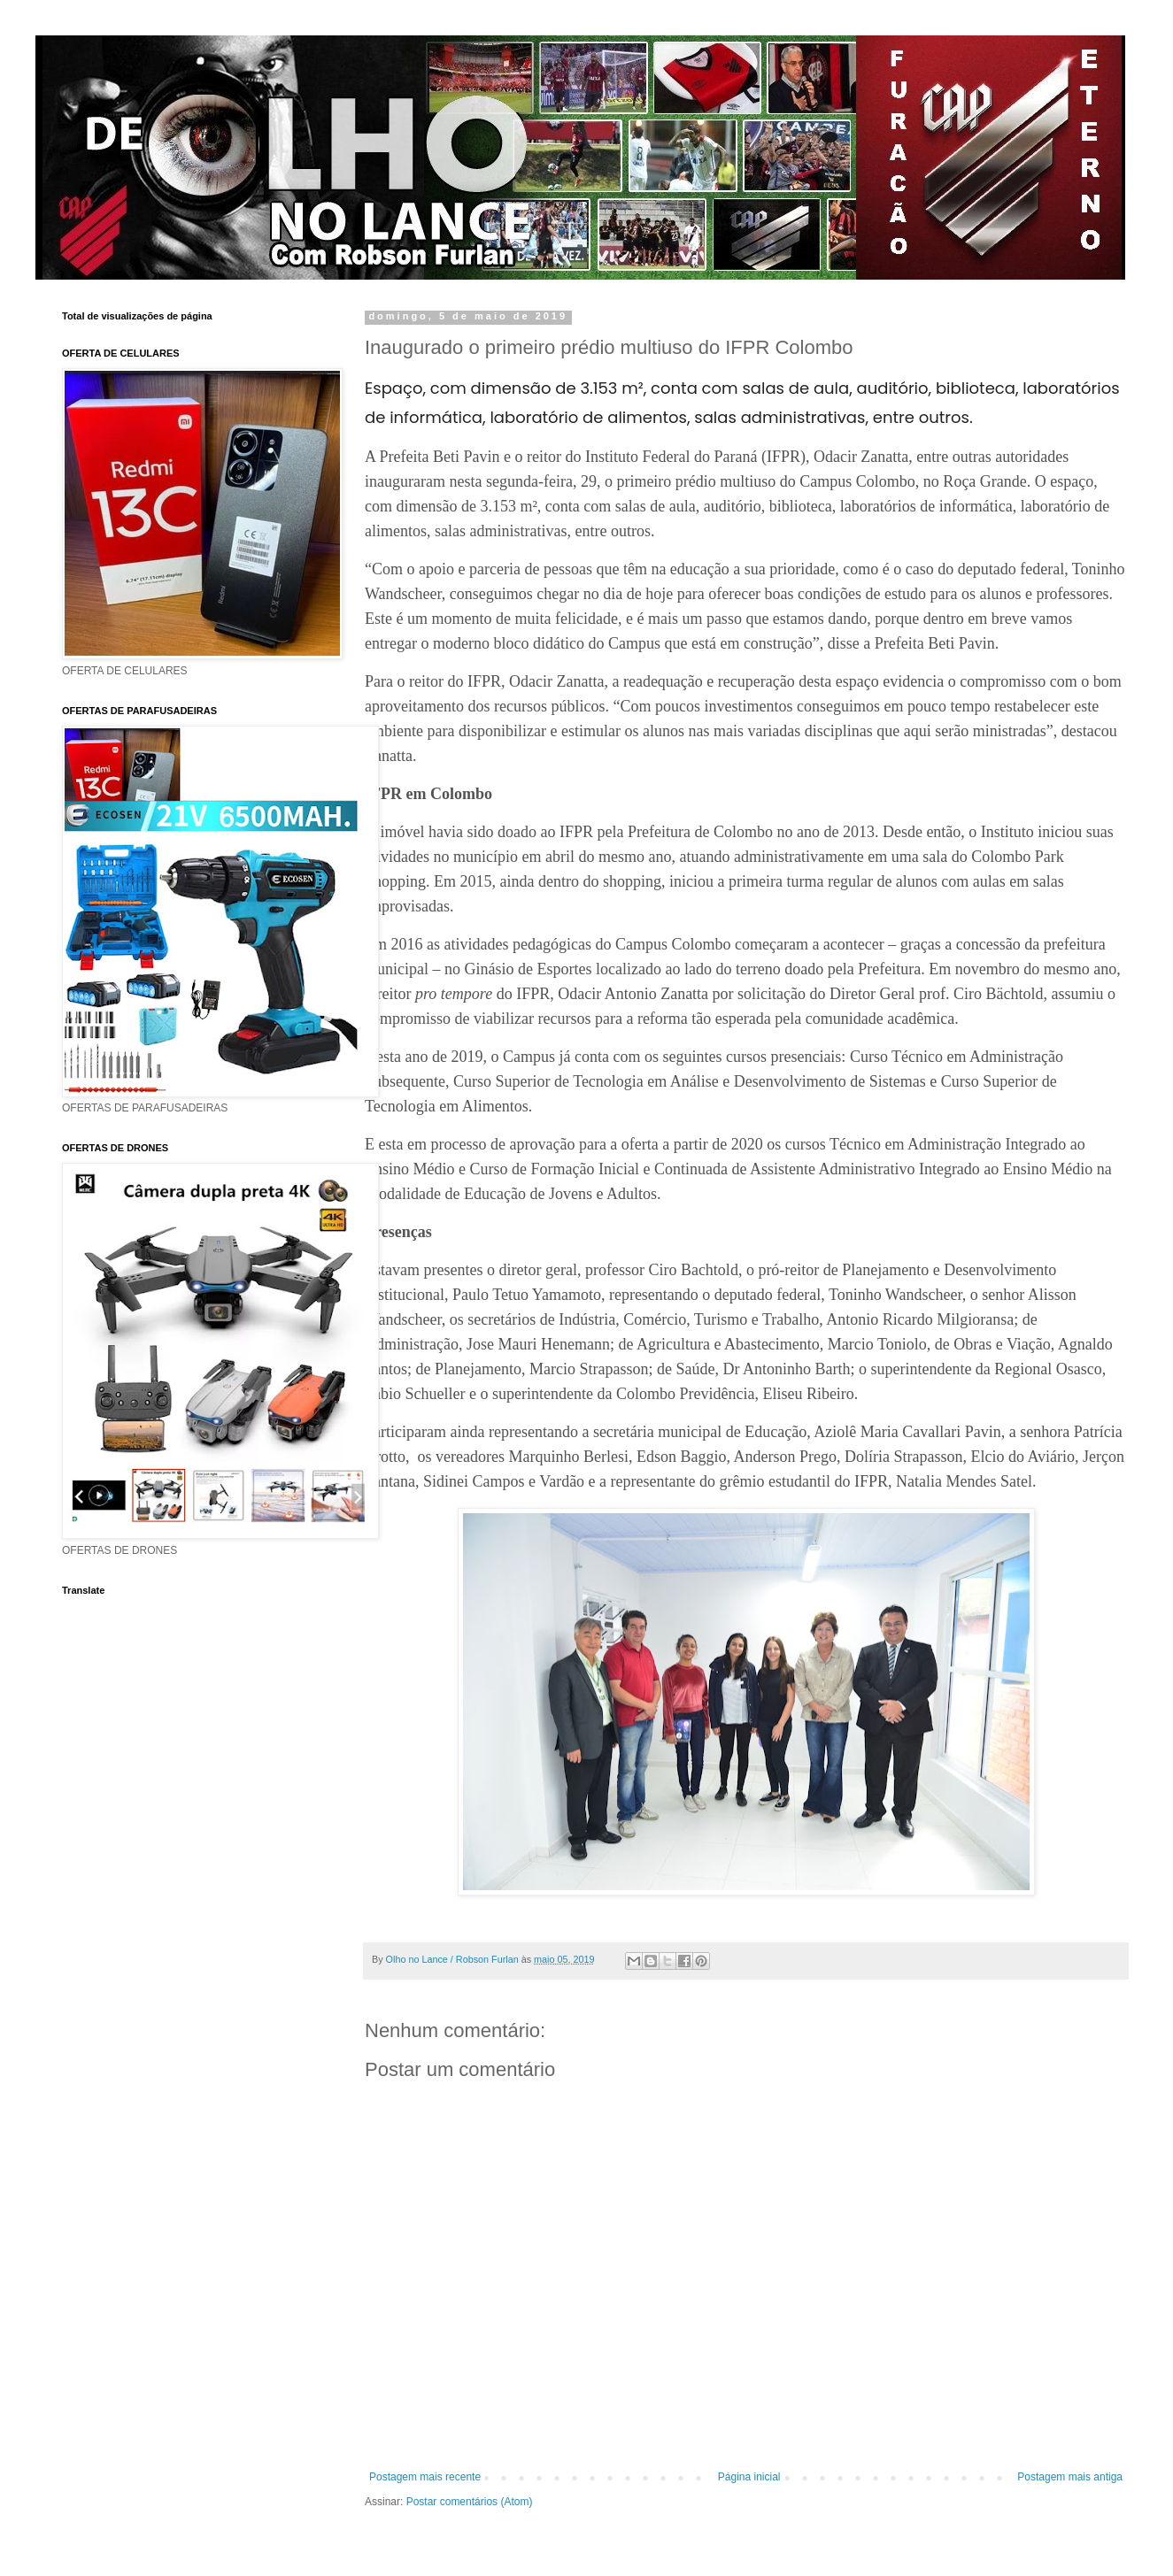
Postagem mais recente (425, 2477)
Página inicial (749, 2477)
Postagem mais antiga (1070, 2477)
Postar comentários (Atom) (469, 2501)
